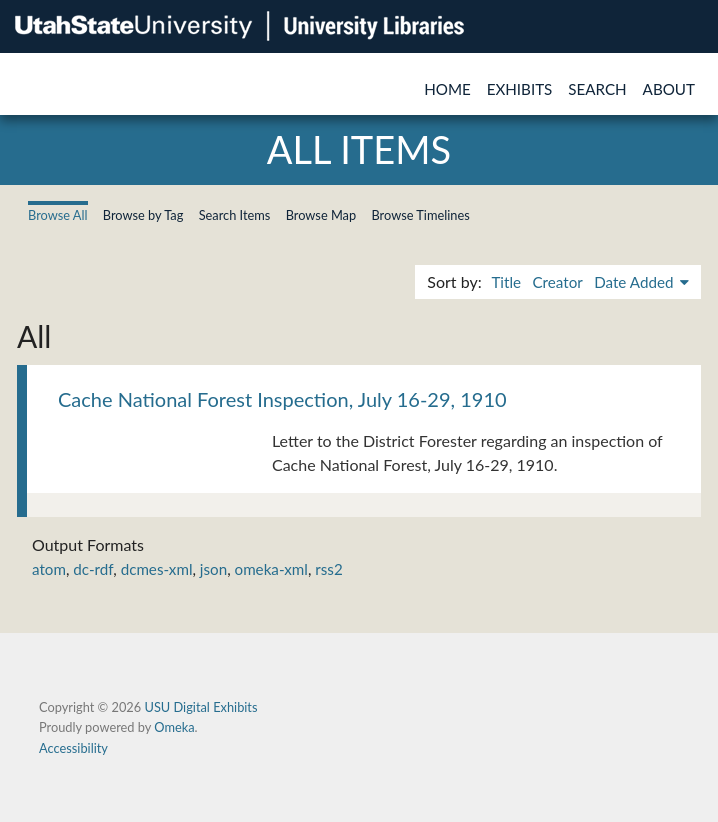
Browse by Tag (143, 215)
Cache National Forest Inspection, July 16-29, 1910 (282, 399)
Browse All (58, 215)
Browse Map (321, 215)
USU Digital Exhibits (200, 707)
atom (49, 569)
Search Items (235, 215)
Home (447, 89)
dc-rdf (93, 569)
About (669, 89)
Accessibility (73, 748)
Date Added (635, 282)
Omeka (174, 727)
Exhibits (520, 89)
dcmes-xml (157, 569)
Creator (557, 282)
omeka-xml (271, 569)
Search (597, 89)
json (213, 569)
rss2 (328, 569)
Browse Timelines (420, 215)
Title (506, 282)
